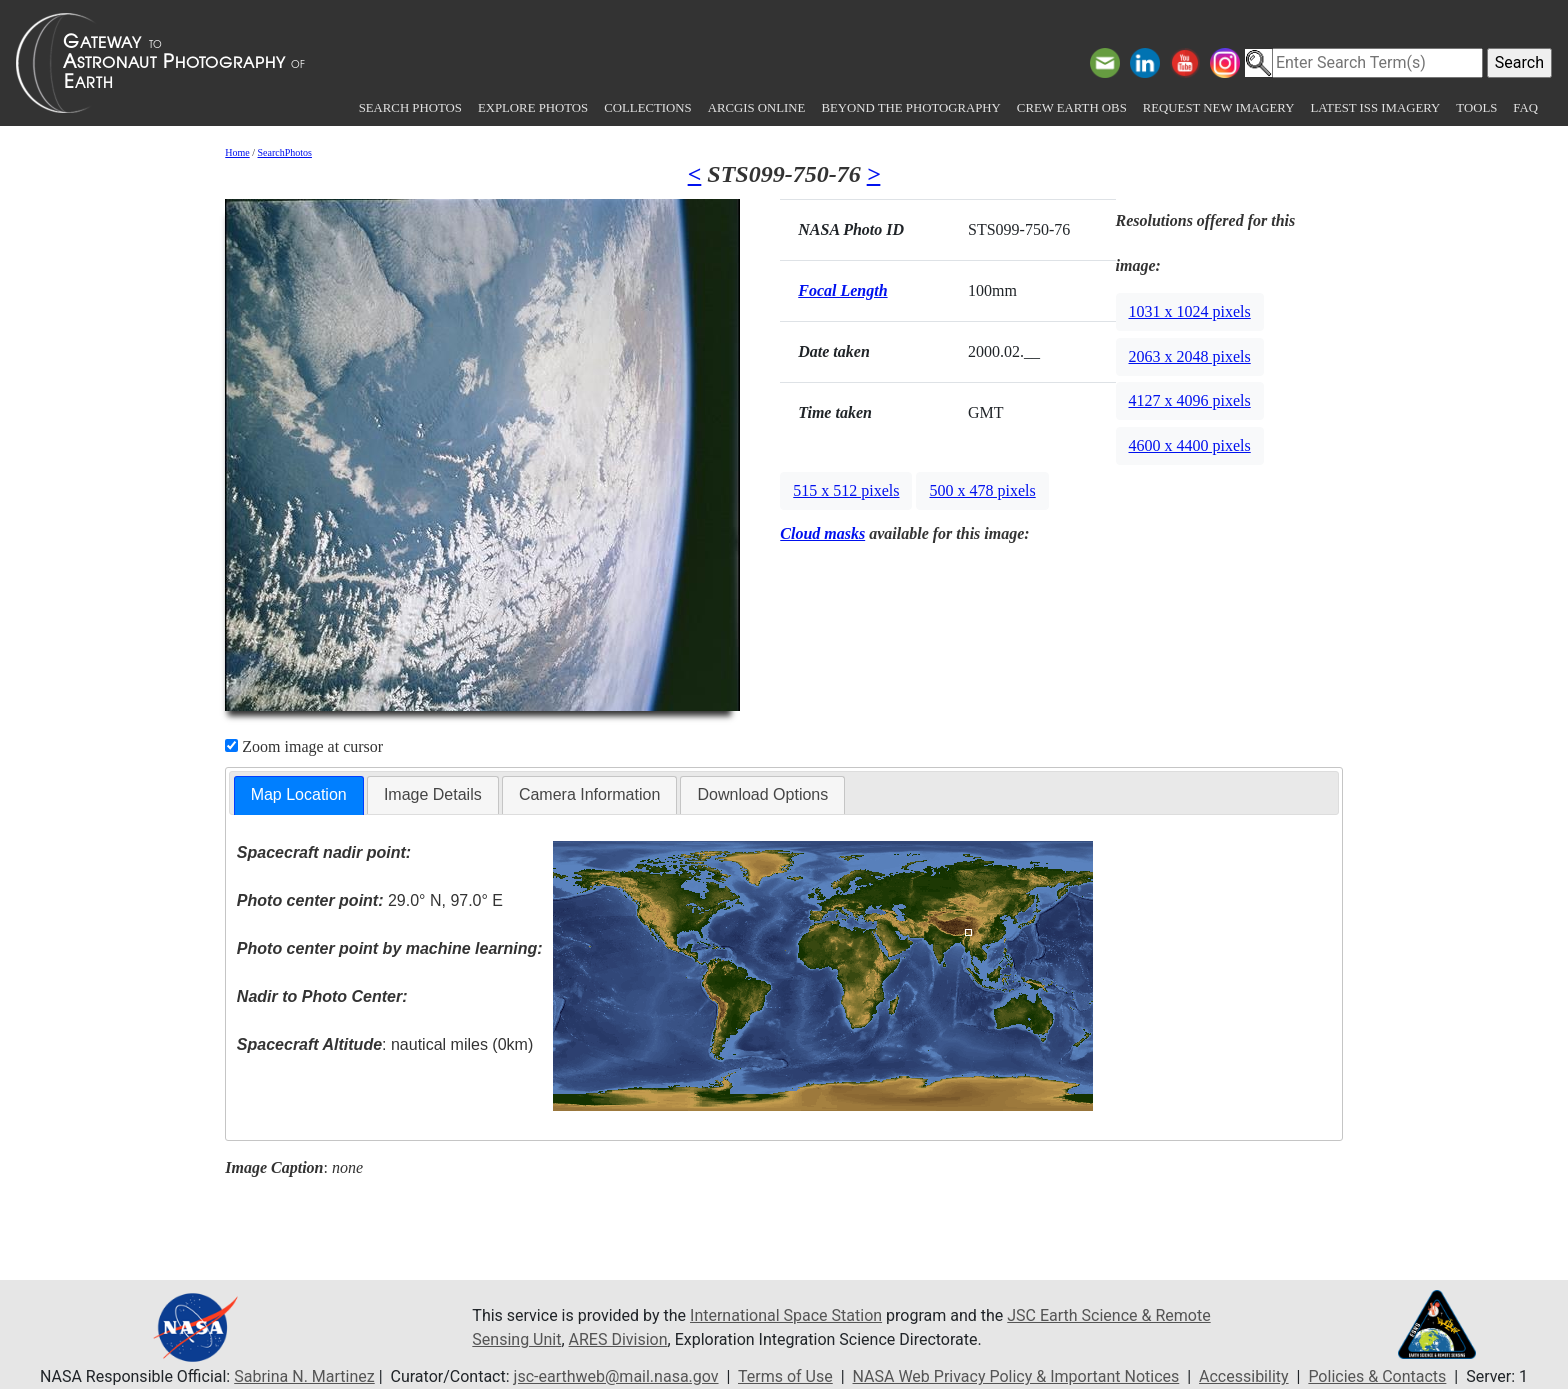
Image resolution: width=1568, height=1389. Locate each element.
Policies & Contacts (1377, 1376)
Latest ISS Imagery (1375, 108)
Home (237, 152)
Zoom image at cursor (304, 746)
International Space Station (786, 1315)
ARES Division (618, 1339)
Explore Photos (533, 108)
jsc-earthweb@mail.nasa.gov (616, 1376)
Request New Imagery (1219, 108)
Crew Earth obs (1072, 108)
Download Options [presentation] (762, 794)
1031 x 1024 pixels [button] (1190, 311)
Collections (647, 108)
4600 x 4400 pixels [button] (1190, 445)
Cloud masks (822, 533)
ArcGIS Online (757, 108)
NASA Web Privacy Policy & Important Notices (1016, 1376)
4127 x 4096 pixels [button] (1190, 400)
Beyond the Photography (910, 108)
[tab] (299, 795)
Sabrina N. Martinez (304, 1376)
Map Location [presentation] (299, 794)
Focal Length (842, 290)
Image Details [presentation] (433, 794)
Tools (1476, 108)
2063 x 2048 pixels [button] (1190, 356)
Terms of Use (785, 1376)
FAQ (1525, 108)
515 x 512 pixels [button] (846, 490)
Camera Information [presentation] (589, 794)
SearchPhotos (285, 152)
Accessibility (1244, 1376)
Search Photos (410, 108)
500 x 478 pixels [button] (982, 490)
